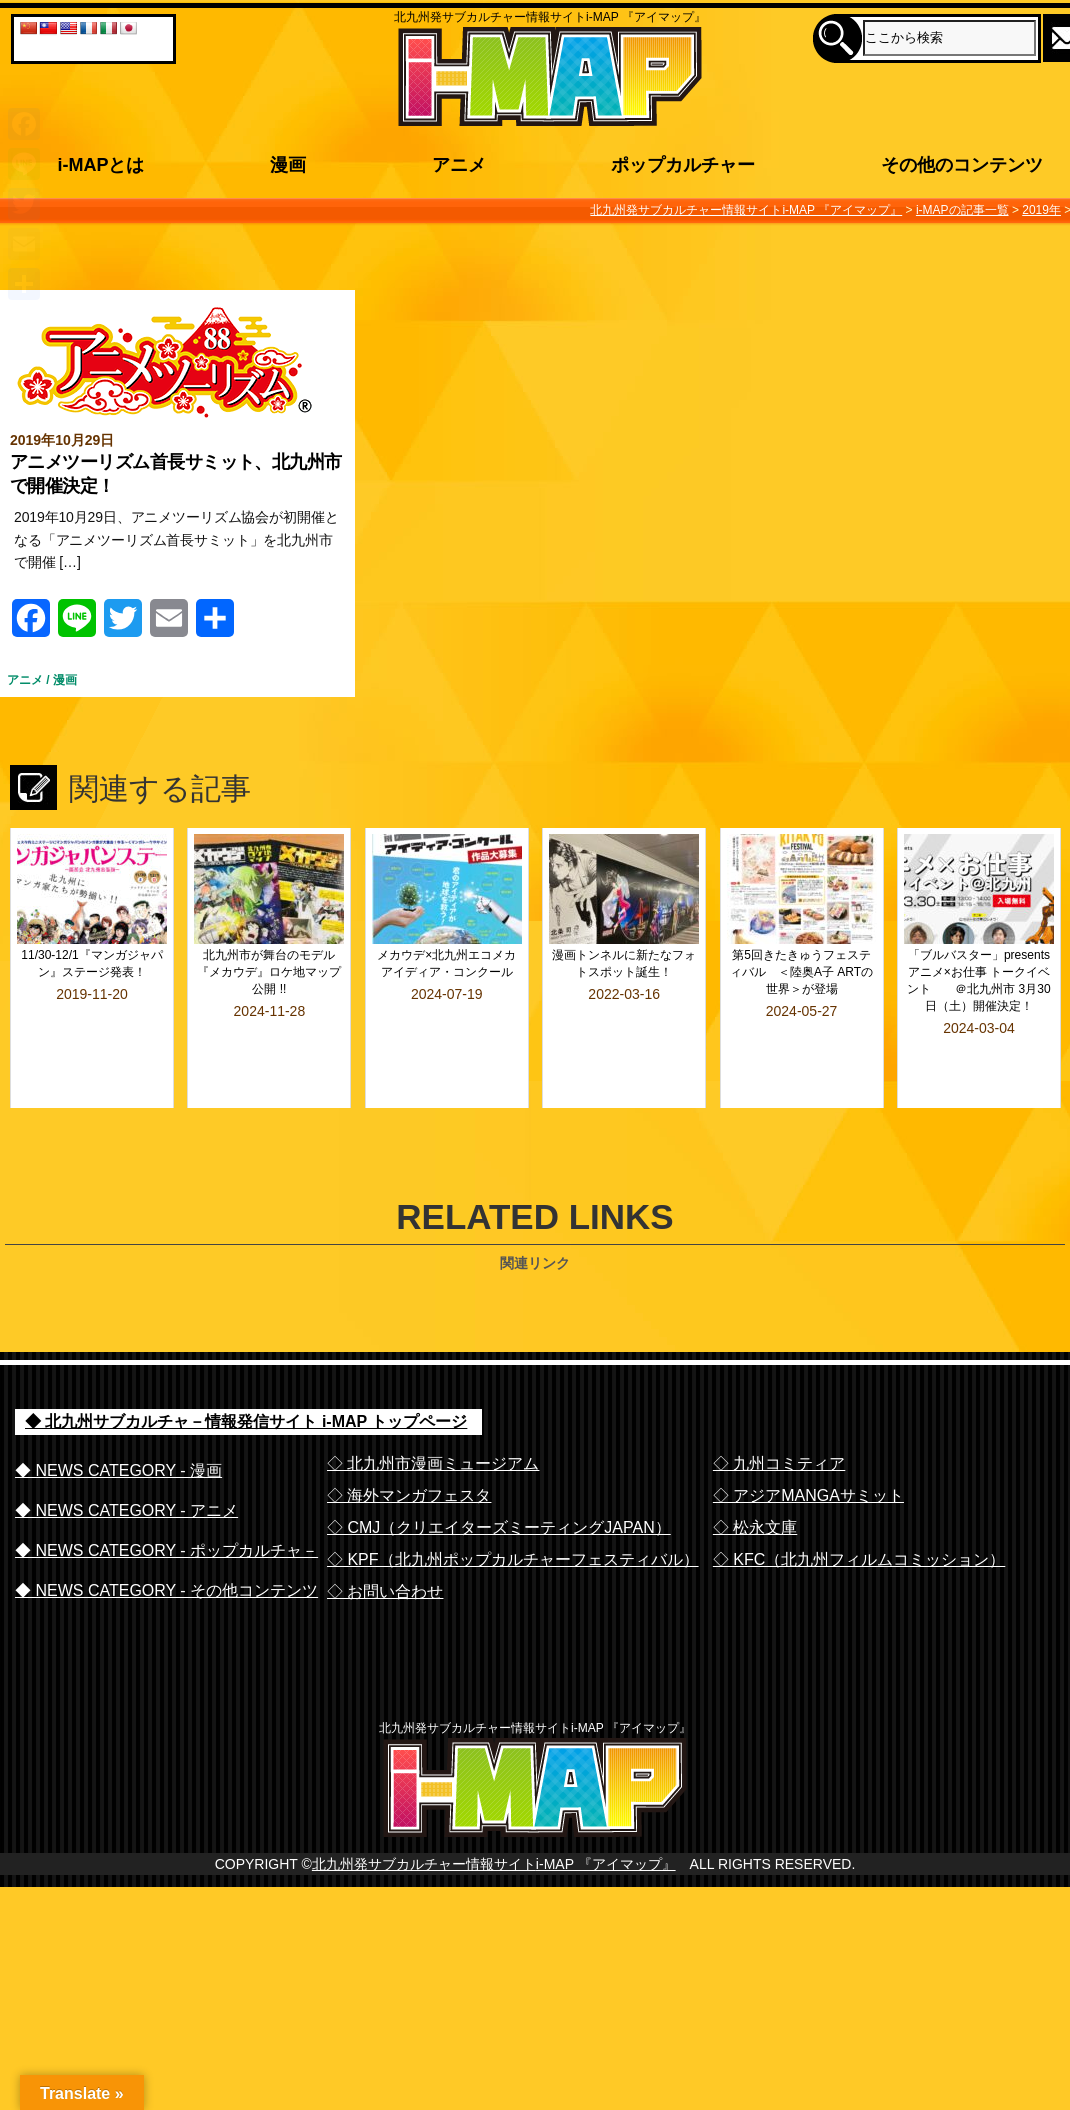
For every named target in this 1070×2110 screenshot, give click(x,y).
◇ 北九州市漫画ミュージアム (433, 1417)
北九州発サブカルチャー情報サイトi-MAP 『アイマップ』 (494, 1853)
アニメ (25, 680)
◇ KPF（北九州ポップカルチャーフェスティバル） (513, 1513)
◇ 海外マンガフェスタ (409, 1449)
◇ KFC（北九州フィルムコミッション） (859, 1513)
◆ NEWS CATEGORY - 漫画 (118, 1424)
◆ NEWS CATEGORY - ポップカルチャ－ (166, 1504)
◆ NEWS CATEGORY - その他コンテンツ (166, 1544)
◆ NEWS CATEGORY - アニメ (126, 1464)
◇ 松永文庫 (755, 1481)
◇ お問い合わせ (385, 1545)
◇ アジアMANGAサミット (808, 1449)
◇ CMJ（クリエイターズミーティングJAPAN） (499, 1481)
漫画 (65, 680)
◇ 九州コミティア (779, 1417)
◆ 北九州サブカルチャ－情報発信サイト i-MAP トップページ (246, 1376)
